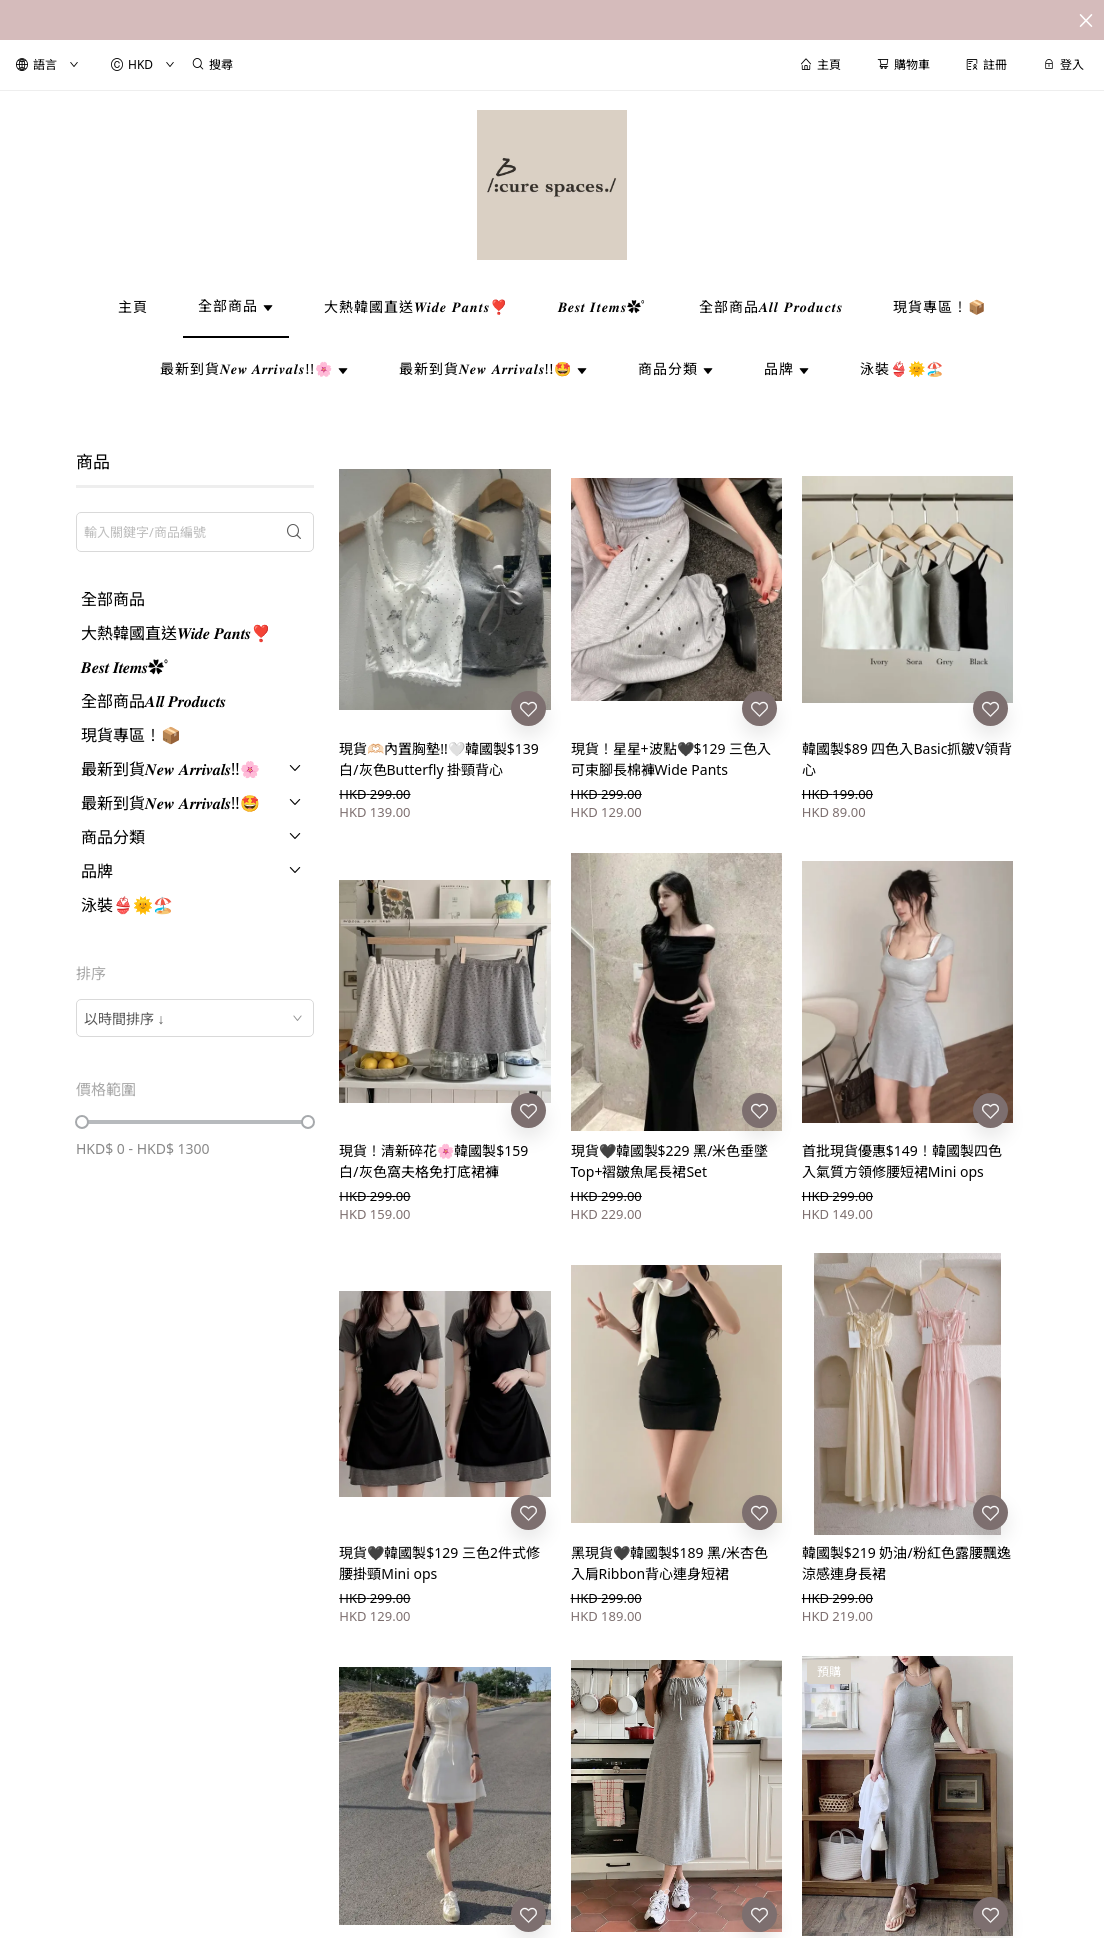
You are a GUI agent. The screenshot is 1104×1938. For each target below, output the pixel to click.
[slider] (82, 1122)
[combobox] (195, 1018)
